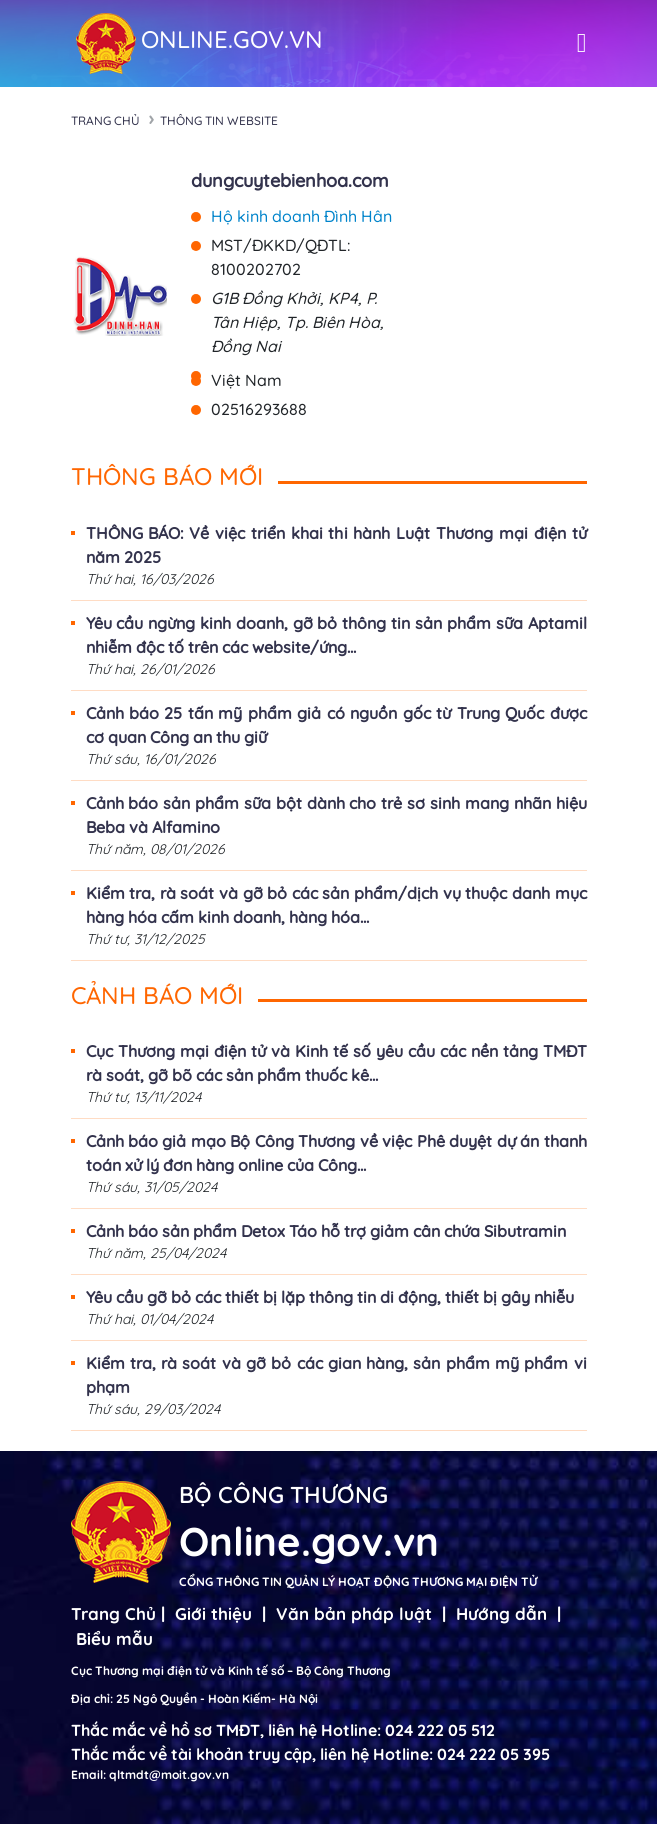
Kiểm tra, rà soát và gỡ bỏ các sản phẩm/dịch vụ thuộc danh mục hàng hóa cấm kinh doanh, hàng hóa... (336, 905)
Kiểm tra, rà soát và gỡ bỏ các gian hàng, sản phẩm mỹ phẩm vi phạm (336, 1375)
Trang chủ (105, 120)
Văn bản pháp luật (354, 1613)
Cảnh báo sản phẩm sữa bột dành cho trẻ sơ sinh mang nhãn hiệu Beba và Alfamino (336, 815)
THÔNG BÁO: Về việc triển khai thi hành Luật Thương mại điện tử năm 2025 (336, 545)
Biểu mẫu (114, 1638)
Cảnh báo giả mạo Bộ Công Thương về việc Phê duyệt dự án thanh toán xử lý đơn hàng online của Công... (336, 1153)
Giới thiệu (213, 1613)
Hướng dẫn (501, 1613)
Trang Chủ (113, 1613)
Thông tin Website (219, 120)
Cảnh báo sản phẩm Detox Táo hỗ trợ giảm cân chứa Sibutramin (326, 1231)
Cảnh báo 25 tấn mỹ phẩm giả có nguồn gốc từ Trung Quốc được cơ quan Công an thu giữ (336, 725)
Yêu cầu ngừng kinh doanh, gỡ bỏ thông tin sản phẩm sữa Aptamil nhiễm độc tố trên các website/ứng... (336, 635)
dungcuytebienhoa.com (289, 180)
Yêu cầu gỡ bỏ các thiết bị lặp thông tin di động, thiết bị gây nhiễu (330, 1297)
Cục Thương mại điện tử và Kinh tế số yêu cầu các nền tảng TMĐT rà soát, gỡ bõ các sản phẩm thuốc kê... (336, 1063)
